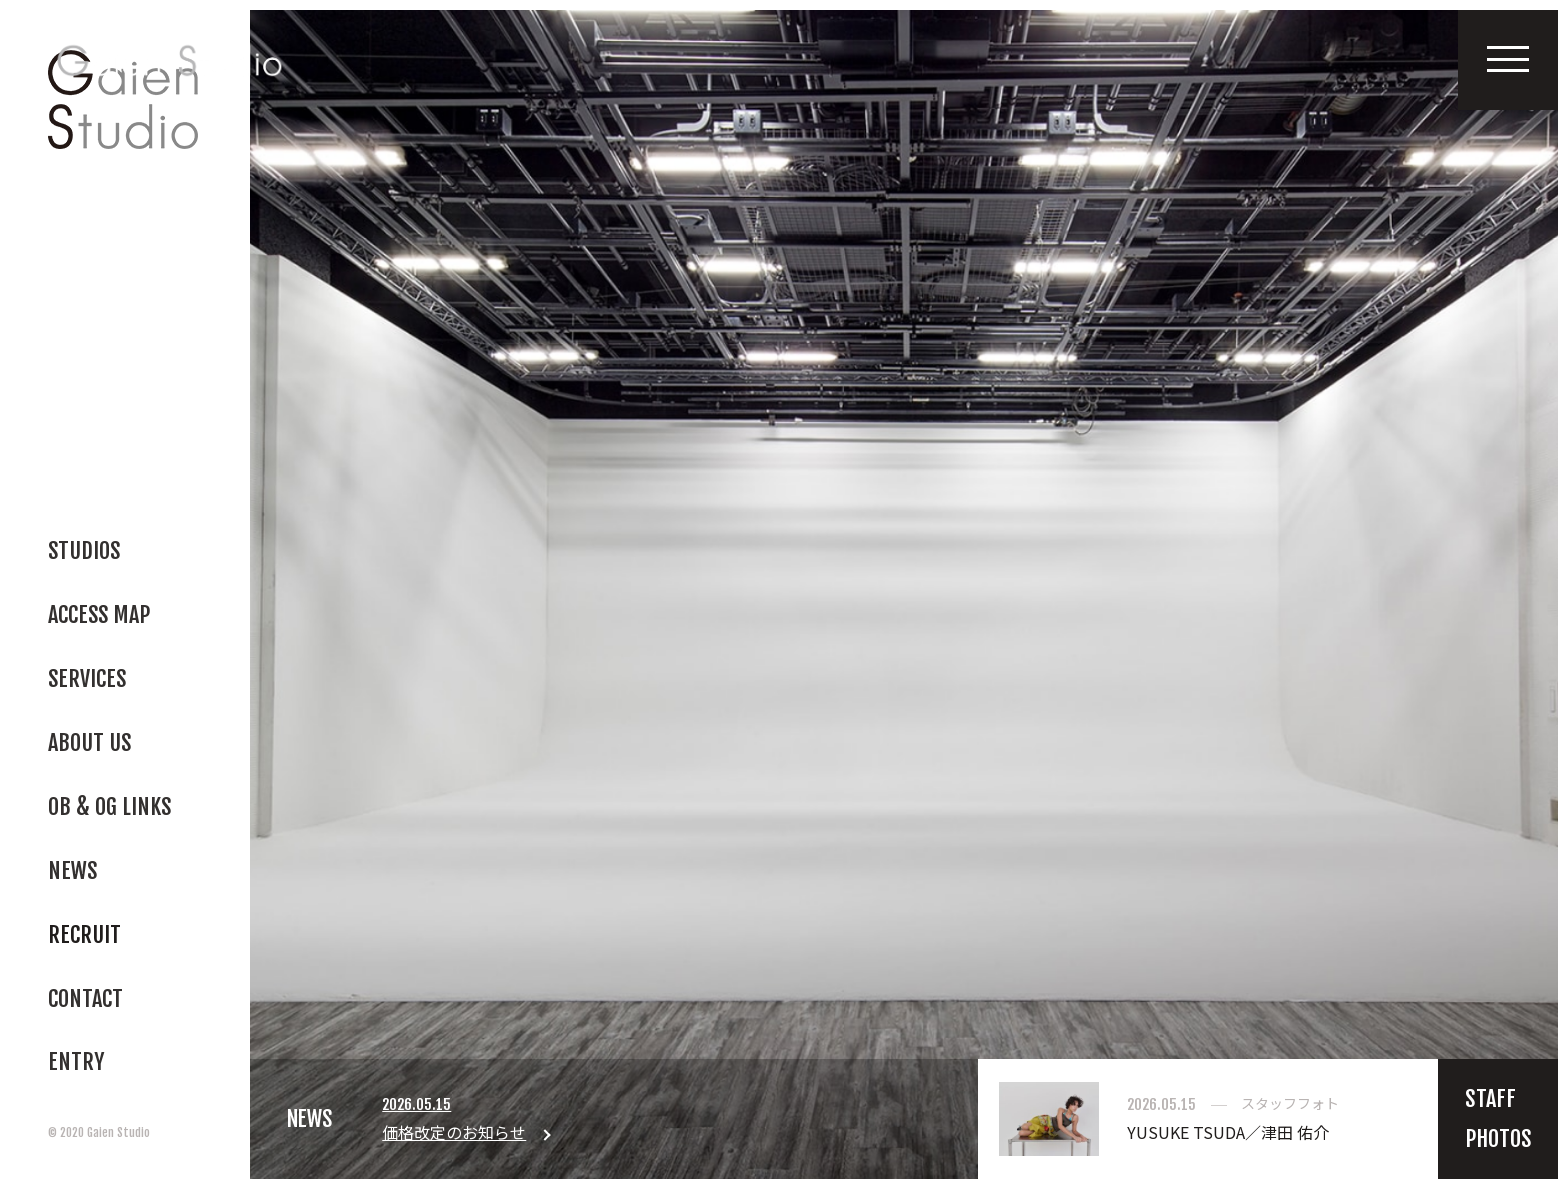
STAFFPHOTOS (1498, 1120)
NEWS (310, 1119)
